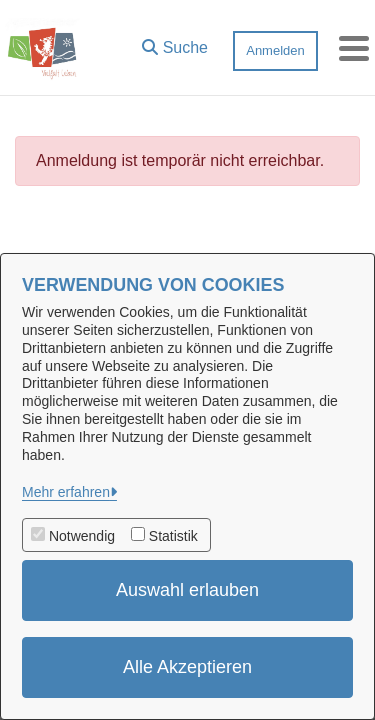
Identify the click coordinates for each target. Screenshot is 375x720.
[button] (175, 43)
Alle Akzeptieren (187, 667)
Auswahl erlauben (187, 590)
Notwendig (82, 536)
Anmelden (275, 50)
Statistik (173, 536)
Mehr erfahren (66, 492)
